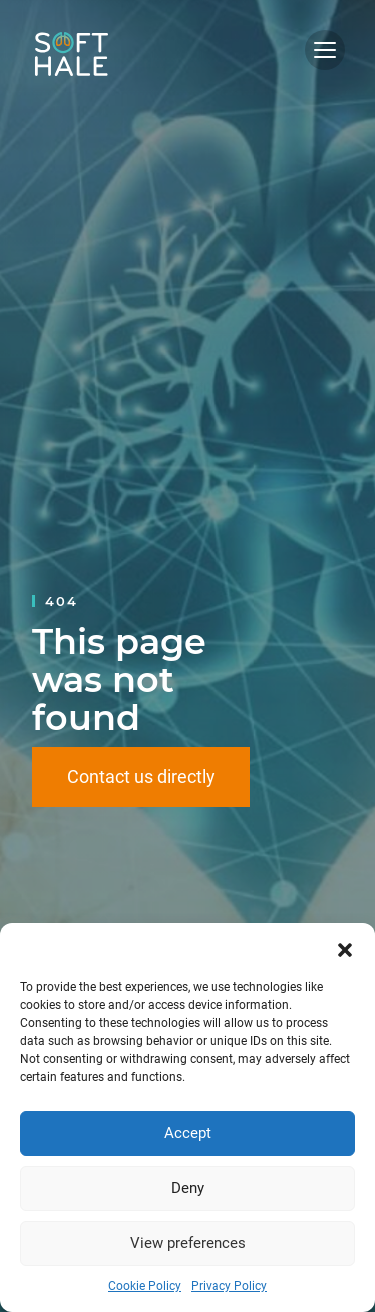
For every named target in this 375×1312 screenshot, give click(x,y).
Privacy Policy (229, 1286)
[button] (345, 948)
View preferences (188, 1243)
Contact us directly (141, 776)
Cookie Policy (144, 1286)
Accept (187, 1133)
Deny (187, 1188)
